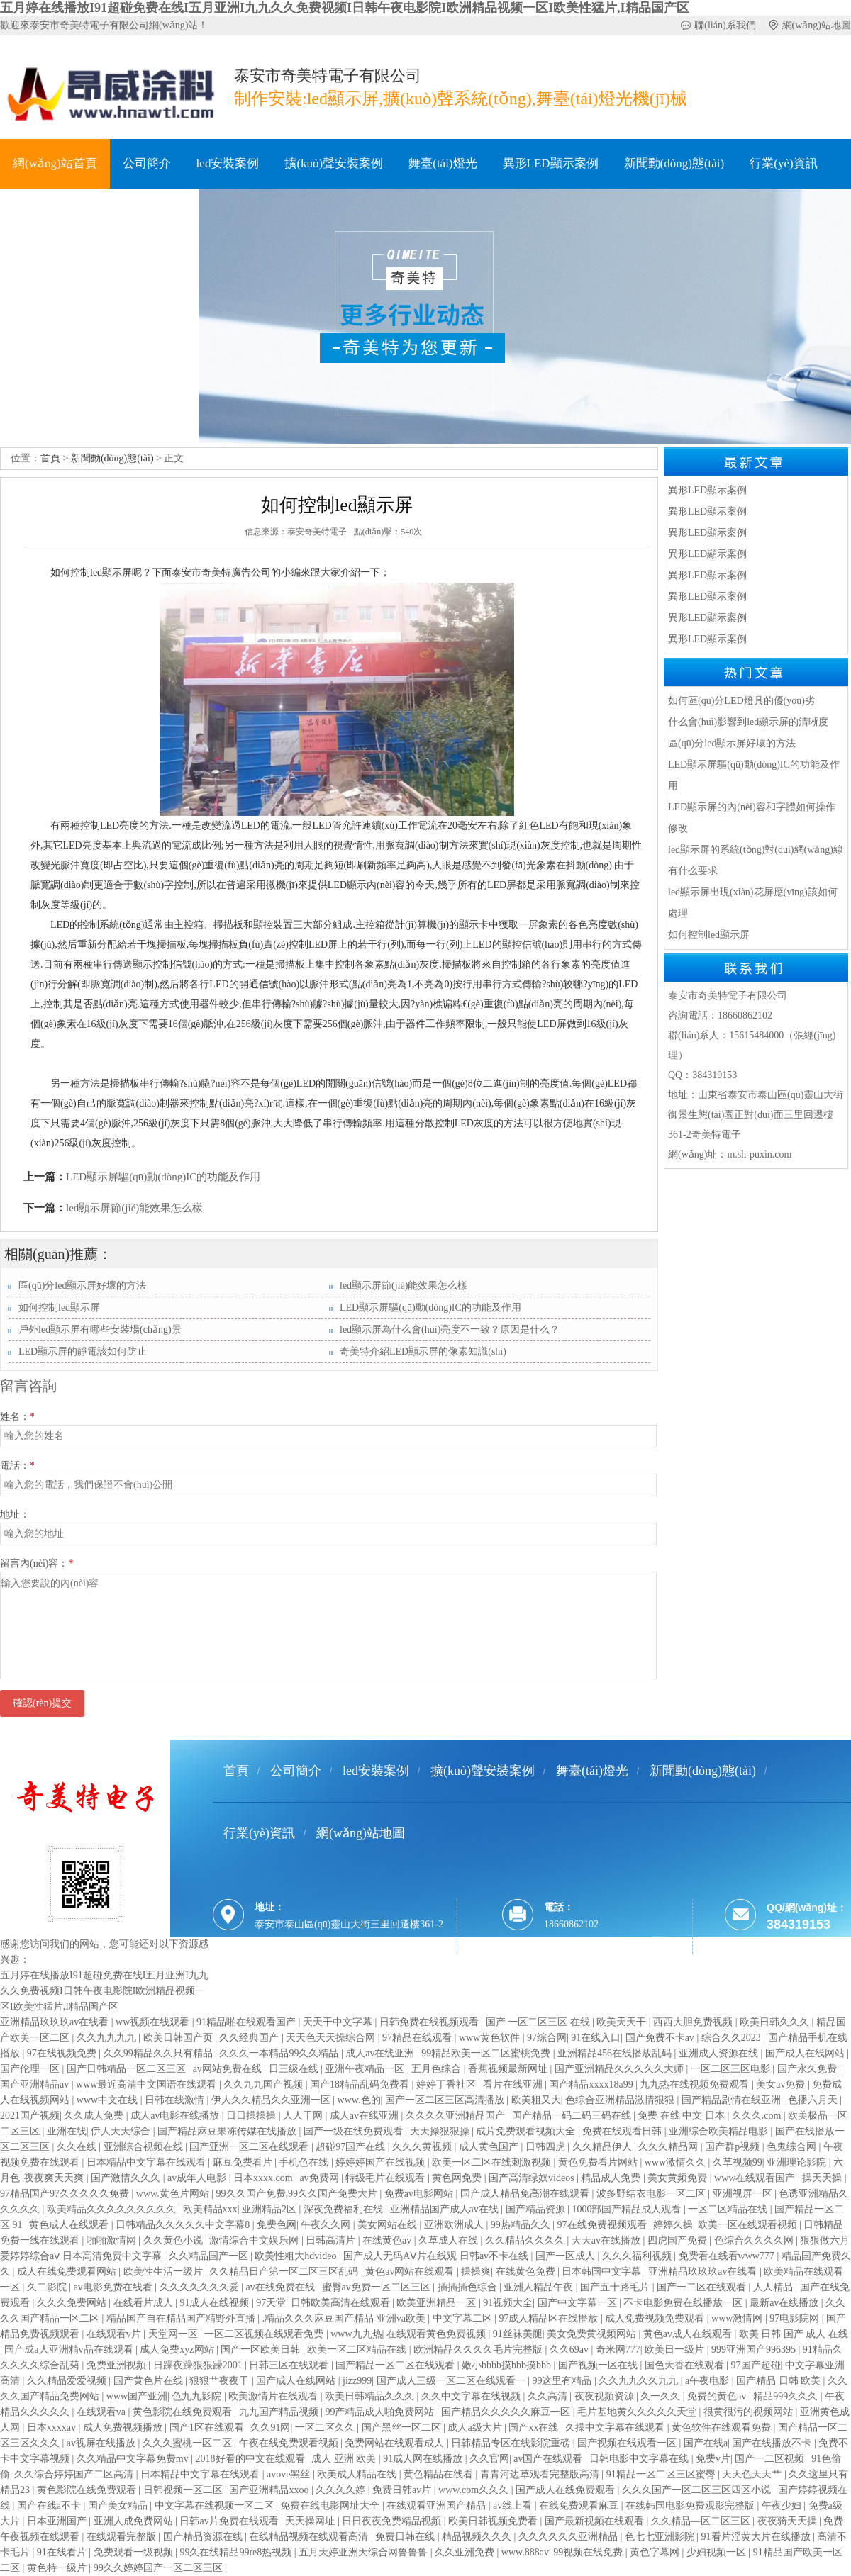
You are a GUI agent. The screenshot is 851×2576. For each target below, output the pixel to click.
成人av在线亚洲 (381, 2053)
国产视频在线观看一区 (628, 2443)
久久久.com (758, 2115)
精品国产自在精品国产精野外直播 (182, 2318)
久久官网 (489, 2458)
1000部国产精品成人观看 (628, 2209)
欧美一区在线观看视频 (749, 2224)
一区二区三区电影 (732, 2068)
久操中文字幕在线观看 (616, 2427)
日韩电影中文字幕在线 (640, 2458)
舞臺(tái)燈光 (442, 163)
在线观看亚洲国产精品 (437, 2505)
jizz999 (357, 2380)
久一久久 (661, 2396)
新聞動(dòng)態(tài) (674, 163)
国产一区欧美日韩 (262, 2349)
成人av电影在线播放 (176, 2115)
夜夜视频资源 (605, 2396)
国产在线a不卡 (50, 2505)
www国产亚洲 (136, 2396)
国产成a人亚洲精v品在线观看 (69, 2349)
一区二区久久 (326, 2427)
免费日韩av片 (403, 2490)
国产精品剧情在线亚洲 (733, 2100)
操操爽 (476, 2271)
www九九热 (356, 2334)
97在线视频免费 (63, 2053)
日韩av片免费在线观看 (230, 2521)
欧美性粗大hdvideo (297, 2256)
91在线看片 (63, 2552)
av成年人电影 (198, 2178)
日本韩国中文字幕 (603, 2271)
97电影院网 (795, 2318)
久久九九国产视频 (264, 2084)
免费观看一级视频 (135, 2552)
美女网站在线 (388, 2224)
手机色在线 (305, 2162)
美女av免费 (782, 2084)
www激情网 (738, 2318)
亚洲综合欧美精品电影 (720, 2131)
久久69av (570, 2349)
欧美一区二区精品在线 (358, 2349)
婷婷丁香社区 (447, 2084)
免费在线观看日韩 (623, 2131)
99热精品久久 (522, 2224)
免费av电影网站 (420, 2193)
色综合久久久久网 (755, 2240)
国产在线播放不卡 (773, 2443)
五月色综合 (437, 2068)
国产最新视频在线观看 (596, 2521)
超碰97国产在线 (352, 2146)
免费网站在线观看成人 (396, 2443)
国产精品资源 (537, 2209)
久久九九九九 (108, 2037)
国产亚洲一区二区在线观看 (250, 2146)
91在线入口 (596, 2037)
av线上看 (514, 2505)
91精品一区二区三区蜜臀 (662, 2474)
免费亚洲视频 (118, 2365)
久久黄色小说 (174, 2240)
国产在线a (706, 2443)
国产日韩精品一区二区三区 (128, 2068)
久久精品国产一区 (210, 2256)
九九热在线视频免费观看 (696, 2084)
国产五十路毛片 (616, 2287)
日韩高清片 (332, 2240)
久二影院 (48, 2287)
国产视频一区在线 (599, 2365)
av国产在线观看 (549, 2458)
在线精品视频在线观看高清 (310, 2536)
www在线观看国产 (756, 2178)
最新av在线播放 (785, 2302)
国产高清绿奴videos (533, 2178)
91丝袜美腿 (518, 2334)
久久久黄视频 (423, 2146)
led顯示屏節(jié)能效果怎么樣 (134, 1208)
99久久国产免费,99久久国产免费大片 (298, 2193)
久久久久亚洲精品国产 (457, 2115)
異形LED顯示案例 (551, 163)
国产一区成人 (566, 2256)
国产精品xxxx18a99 (592, 2084)
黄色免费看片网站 (599, 2162)
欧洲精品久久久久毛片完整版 (479, 2349)
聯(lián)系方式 (148, 213)
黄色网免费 (458, 2178)
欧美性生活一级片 (164, 2271)
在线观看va (102, 2412)
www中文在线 (108, 2100)
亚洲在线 (67, 2131)
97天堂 (271, 2302)
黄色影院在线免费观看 (184, 2412)
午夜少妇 (783, 2505)
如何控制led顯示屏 (59, 1307)
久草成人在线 (449, 2240)
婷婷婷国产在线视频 (381, 2162)
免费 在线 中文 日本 (682, 2115)
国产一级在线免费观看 (355, 2131)
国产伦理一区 (31, 2068)
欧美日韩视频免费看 (494, 2521)
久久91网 (270, 2427)
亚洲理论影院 (798, 2162)
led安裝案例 (228, 163)
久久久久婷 (342, 2490)
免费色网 (276, 2224)
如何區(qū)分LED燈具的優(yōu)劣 (741, 700)
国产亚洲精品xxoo (270, 2490)
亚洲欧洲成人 (455, 2224)
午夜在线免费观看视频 (290, 2443)
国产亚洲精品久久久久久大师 (620, 2068)
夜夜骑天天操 (788, 2521)
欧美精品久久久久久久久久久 (113, 2209)
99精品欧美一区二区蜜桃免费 (487, 2053)
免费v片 (713, 2458)
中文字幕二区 (464, 2318)
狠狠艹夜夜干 (220, 2380)
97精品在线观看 (418, 2037)
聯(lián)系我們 (724, 25)
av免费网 (320, 2178)
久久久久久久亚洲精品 (569, 2536)
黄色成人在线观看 (70, 2224)
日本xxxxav (53, 2427)
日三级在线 (295, 2068)
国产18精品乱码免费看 (361, 2084)
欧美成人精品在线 (358, 2474)
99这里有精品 (563, 2380)
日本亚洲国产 (58, 2521)
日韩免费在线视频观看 (430, 2022)
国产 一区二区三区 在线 (539, 2022)
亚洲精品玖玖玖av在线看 (55, 2022)
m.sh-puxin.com (759, 1154)
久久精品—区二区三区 (702, 2521)
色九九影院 (198, 2396)
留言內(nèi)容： (36, 1563)
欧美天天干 (622, 2022)
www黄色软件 (491, 2037)
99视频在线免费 (589, 2552)
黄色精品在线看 (440, 2474)
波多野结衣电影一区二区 (652, 2193)
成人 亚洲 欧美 (345, 2458)
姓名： (17, 1416)
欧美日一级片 (676, 2349)
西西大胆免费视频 (694, 2022)
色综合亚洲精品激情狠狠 (621, 2100)
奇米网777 (618, 2349)
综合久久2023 (732, 2037)
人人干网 (304, 2115)
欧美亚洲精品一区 (437, 2302)
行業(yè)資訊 (783, 163)
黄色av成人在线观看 (689, 2334)
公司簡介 (147, 163)
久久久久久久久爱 (201, 2287)
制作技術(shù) (49, 213)
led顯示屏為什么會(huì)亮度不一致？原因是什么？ (450, 1329)
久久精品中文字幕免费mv (134, 2458)
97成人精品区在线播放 (550, 2318)
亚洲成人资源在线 (720, 2053)
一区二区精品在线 (729, 2209)
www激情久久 (676, 2162)
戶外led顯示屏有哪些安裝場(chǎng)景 (100, 1329)
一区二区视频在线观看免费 (265, 2334)
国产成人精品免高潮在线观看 (526, 2193)
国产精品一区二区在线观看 (396, 2365)
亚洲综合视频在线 (145, 2146)
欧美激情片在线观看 (274, 2396)
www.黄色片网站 (173, 2193)
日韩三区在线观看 (290, 2365)
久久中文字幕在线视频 (472, 2396)
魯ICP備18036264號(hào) (326, 1978)
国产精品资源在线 (204, 2536)
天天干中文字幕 (339, 2022)
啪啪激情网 (113, 2240)
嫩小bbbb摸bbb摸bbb (508, 2365)
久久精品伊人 (603, 2146)
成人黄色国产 (490, 2146)
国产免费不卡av (661, 2037)
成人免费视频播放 (124, 2427)
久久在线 (78, 2146)
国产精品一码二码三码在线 (573, 2115)
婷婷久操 (673, 2224)
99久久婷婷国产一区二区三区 (160, 2568)
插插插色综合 (469, 2287)
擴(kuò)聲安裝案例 (333, 163)
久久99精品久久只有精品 (160, 2053)
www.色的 (359, 2100)
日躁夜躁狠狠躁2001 (199, 2365)
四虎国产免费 (678, 2240)
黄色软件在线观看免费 (723, 2427)
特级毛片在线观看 (386, 2178)
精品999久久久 (787, 2396)
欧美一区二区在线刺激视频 (493, 2162)
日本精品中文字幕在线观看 (147, 2162)
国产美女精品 (119, 2505)
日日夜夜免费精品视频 (393, 2521)
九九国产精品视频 (280, 2412)
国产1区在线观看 (208, 2427)
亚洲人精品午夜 (540, 2287)
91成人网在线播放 (424, 2458)
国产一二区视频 (771, 2458)
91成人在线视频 (215, 2302)
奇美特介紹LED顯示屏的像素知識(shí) (423, 1351)
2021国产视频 (30, 2115)
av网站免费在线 (229, 2068)
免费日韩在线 (406, 2536)
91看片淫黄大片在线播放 (757, 2536)
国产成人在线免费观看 (567, 2490)
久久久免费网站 (73, 2302)
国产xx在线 (534, 2427)
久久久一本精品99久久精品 (280, 2053)
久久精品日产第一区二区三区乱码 (285, 2271)
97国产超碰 (756, 2365)
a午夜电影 (708, 2380)
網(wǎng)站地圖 (816, 25)
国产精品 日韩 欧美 (779, 2380)
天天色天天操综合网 (332, 2037)
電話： (17, 1465)
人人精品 (774, 2287)
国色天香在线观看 (686, 2365)
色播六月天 (814, 2100)
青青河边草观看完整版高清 (541, 2474)
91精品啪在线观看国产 (247, 2022)
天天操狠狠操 (441, 2131)
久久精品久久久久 (526, 2240)
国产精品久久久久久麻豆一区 (507, 2412)
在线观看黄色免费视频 (437, 2334)
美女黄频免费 (678, 2178)
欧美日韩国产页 (179, 2037)
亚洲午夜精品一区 (366, 2068)
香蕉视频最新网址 (509, 2068)
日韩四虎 (546, 2146)
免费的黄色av (718, 2396)
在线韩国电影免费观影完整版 (691, 2505)
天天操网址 (311, 2521)
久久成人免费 (95, 2115)
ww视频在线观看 (154, 2022)
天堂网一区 (174, 2334)
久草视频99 (737, 2162)
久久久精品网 (669, 2146)
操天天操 (823, 2178)
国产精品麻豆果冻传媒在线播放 (228, 2131)
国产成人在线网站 (806, 2053)
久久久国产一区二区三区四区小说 (698, 2490)
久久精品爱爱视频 (68, 2380)
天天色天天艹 (753, 2474)
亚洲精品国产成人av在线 (445, 2209)
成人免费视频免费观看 (656, 2318)
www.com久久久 (474, 2490)
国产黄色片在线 (149, 2380)
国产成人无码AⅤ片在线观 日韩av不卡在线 (436, 2256)
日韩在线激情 (176, 2100)
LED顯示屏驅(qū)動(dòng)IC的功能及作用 (163, 1176)
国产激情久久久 (127, 2178)
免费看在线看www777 (728, 2256)
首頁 (50, 458)
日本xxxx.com (264, 2178)
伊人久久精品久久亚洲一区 (272, 2100)
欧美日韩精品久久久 (371, 2396)
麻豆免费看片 (244, 2162)
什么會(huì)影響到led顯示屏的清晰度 (748, 722)
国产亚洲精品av (36, 2084)
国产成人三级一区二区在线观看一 (452, 2380)
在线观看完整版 (123, 2536)
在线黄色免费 (527, 2271)
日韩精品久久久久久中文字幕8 (184, 2224)
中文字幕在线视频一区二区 (216, 2505)
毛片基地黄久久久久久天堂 (638, 2412)
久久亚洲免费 (466, 2552)
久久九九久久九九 (640, 2380)
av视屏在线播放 (102, 2443)
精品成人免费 (612, 2178)
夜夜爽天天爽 (55, 2178)
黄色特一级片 (58, 2568)
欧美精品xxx (210, 2209)
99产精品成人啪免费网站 (381, 2412)
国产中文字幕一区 (579, 2302)
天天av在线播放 (607, 2240)
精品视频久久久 (478, 2536)
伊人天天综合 (122, 2131)
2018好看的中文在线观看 (252, 2458)
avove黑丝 (290, 2474)
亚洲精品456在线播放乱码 (615, 2053)
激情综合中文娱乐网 (255, 2240)
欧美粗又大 (536, 2100)
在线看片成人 (144, 2302)
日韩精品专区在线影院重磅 (512, 2443)
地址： (15, 1514)
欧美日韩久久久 (776, 2022)
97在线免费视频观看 (603, 2224)
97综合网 (547, 2037)
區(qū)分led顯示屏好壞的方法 (82, 1285)
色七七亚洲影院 (661, 2536)
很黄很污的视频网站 (749, 2412)
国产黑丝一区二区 (403, 2427)
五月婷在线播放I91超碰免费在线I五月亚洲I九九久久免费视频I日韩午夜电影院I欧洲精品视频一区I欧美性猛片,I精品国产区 (344, 8)
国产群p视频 (733, 2146)
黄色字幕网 (656, 2552)
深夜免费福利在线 (345, 2209)
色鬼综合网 (793, 2146)
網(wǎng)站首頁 (55, 163)
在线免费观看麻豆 (580, 2505)
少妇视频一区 (717, 2552)
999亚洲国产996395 (755, 2349)
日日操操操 (252, 2115)
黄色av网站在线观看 (411, 2271)
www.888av (525, 2552)
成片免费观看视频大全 (527, 2131)
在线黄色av (388, 2240)
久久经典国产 (250, 2037)
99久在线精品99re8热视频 (236, 2552)
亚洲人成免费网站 (135, 2521)
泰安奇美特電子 (317, 532)
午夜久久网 (327, 2224)
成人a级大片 (475, 2427)
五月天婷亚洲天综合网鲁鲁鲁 (364, 2552)
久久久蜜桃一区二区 (189, 2443)
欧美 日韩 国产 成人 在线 (793, 2334)
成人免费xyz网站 (178, 2349)
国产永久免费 (808, 2068)
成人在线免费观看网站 (68, 2271)
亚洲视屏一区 (744, 2193)
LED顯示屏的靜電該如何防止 (82, 1351)
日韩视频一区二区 (184, 2490)
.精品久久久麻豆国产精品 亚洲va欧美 (345, 2318)
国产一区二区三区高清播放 (446, 2100)
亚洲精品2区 (270, 2209)
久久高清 (549, 2396)
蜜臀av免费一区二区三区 (377, 2287)
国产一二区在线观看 (703, 2287)
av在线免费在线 (281, 2287)
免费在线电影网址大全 (331, 2505)
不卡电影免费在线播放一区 (684, 2302)
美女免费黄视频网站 (593, 2334)
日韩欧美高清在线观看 (342, 2302)
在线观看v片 (115, 2334)
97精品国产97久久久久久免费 (66, 2193)
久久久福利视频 (638, 2256)
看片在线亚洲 (514, 2084)
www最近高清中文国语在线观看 (147, 2084)
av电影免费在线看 (114, 2287)
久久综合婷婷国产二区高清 (75, 2474)
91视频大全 (508, 2302)
